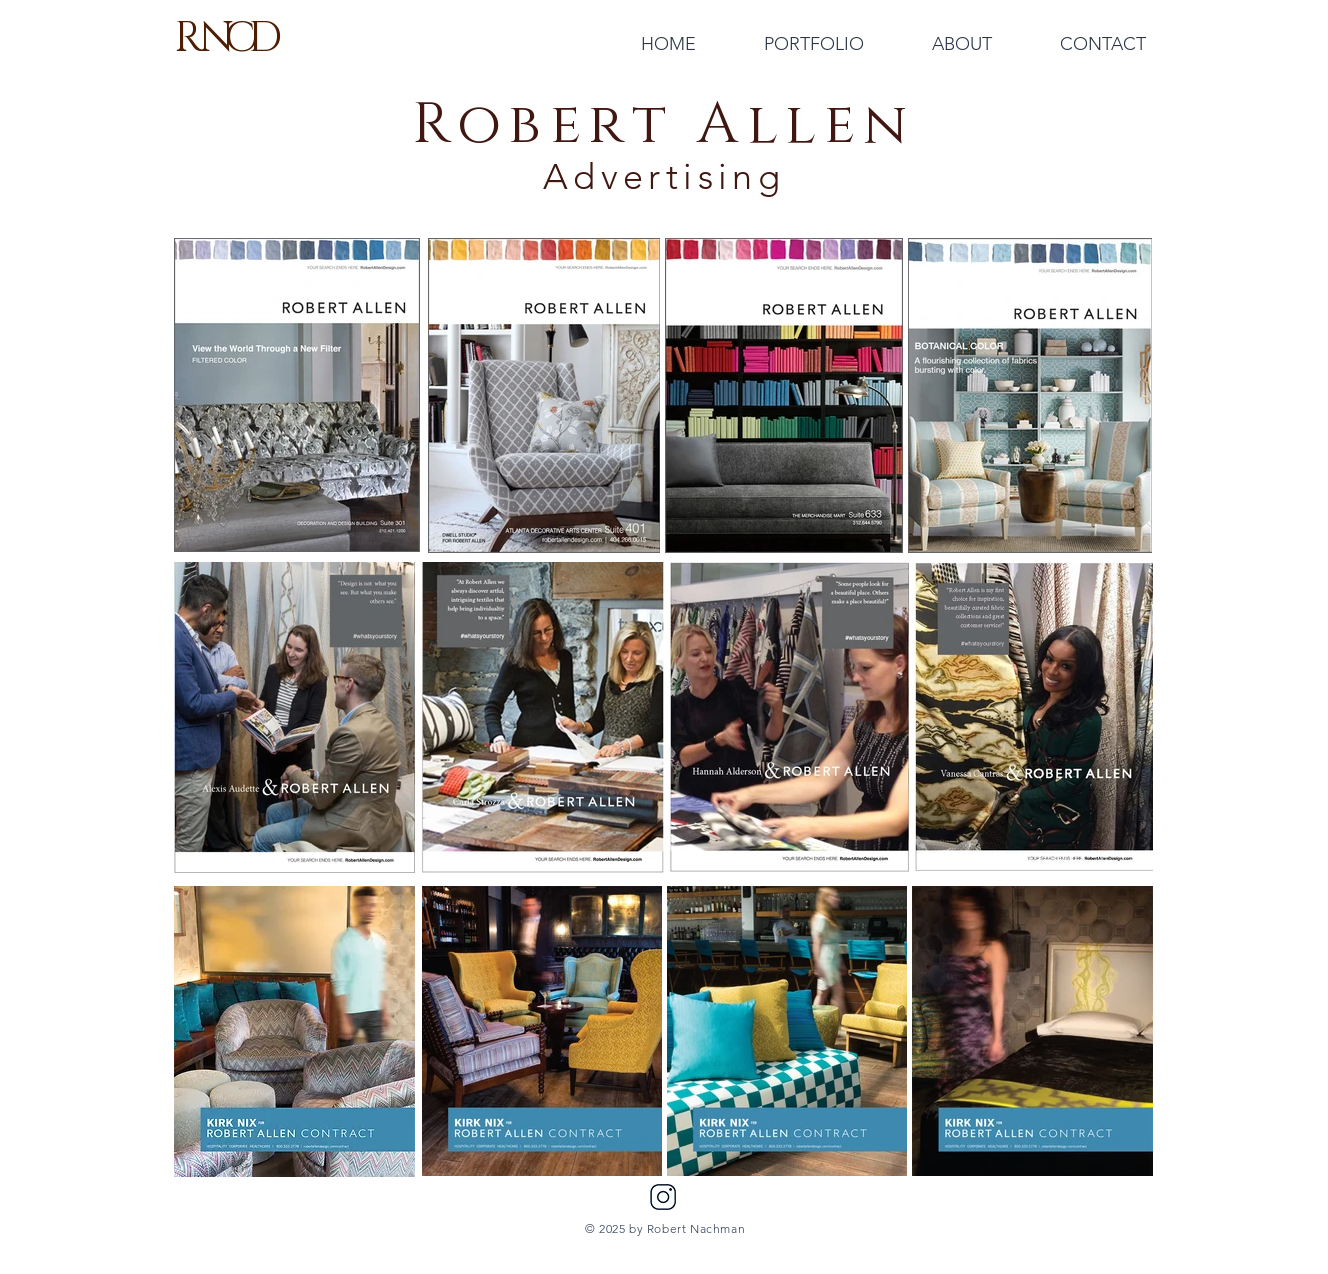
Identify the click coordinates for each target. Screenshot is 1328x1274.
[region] (294, 1031)
